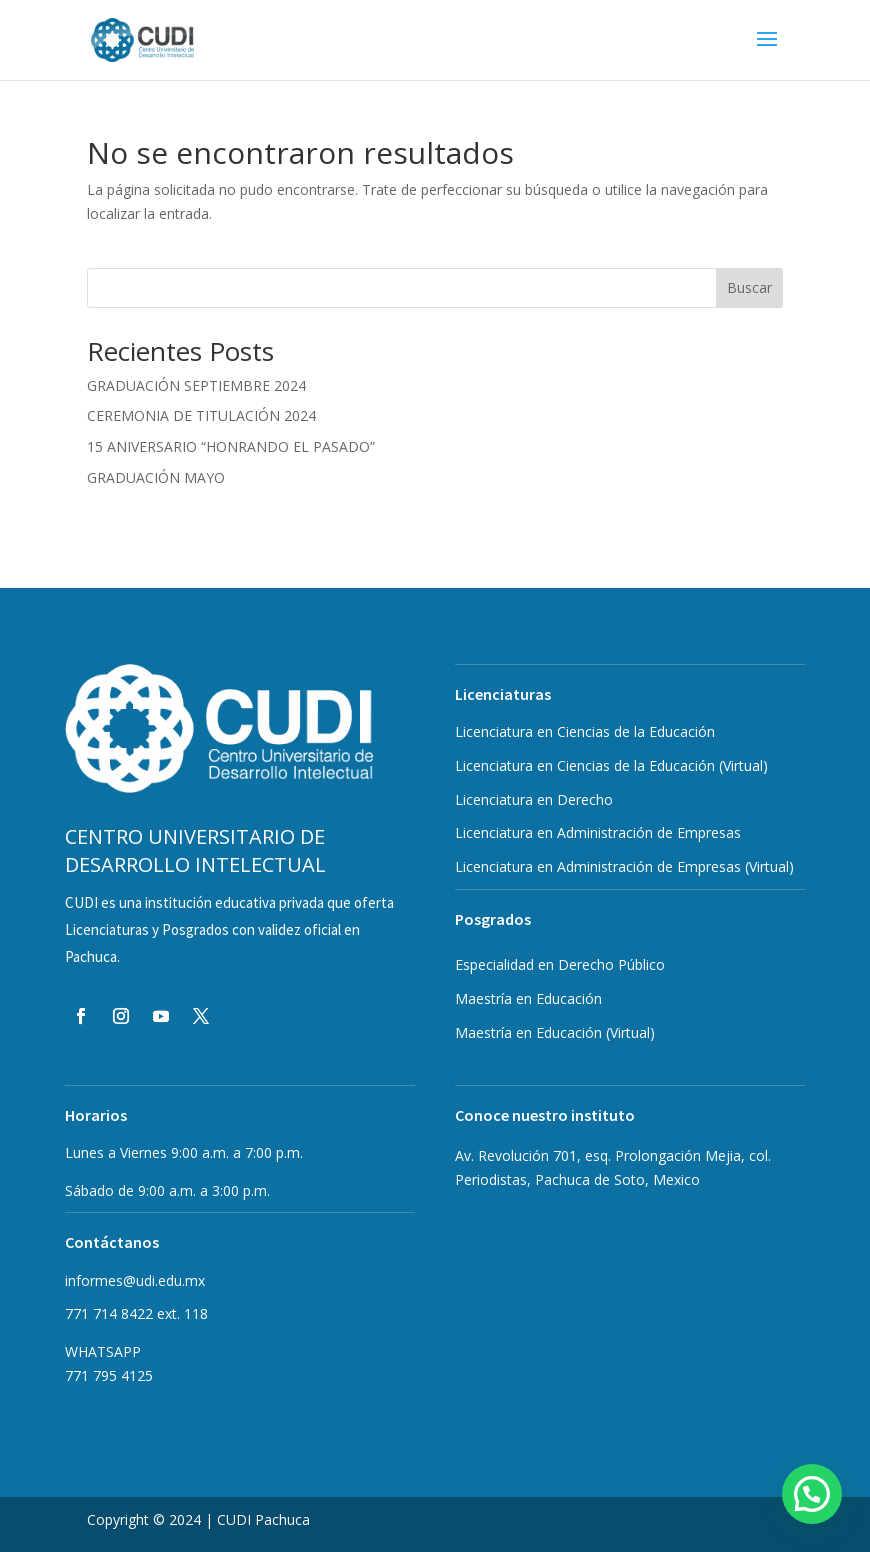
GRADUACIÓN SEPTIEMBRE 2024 (196, 385)
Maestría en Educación (555, 1032)
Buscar (749, 287)
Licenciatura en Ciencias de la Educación (585, 731)
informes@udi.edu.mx (135, 1280)
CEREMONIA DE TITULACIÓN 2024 (201, 415)
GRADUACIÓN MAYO (156, 477)
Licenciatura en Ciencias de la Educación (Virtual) (611, 765)
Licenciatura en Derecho (534, 799)
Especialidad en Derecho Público (560, 964)
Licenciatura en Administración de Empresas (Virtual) (624, 866)
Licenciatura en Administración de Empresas (598, 832)
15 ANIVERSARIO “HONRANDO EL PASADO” (231, 446)
